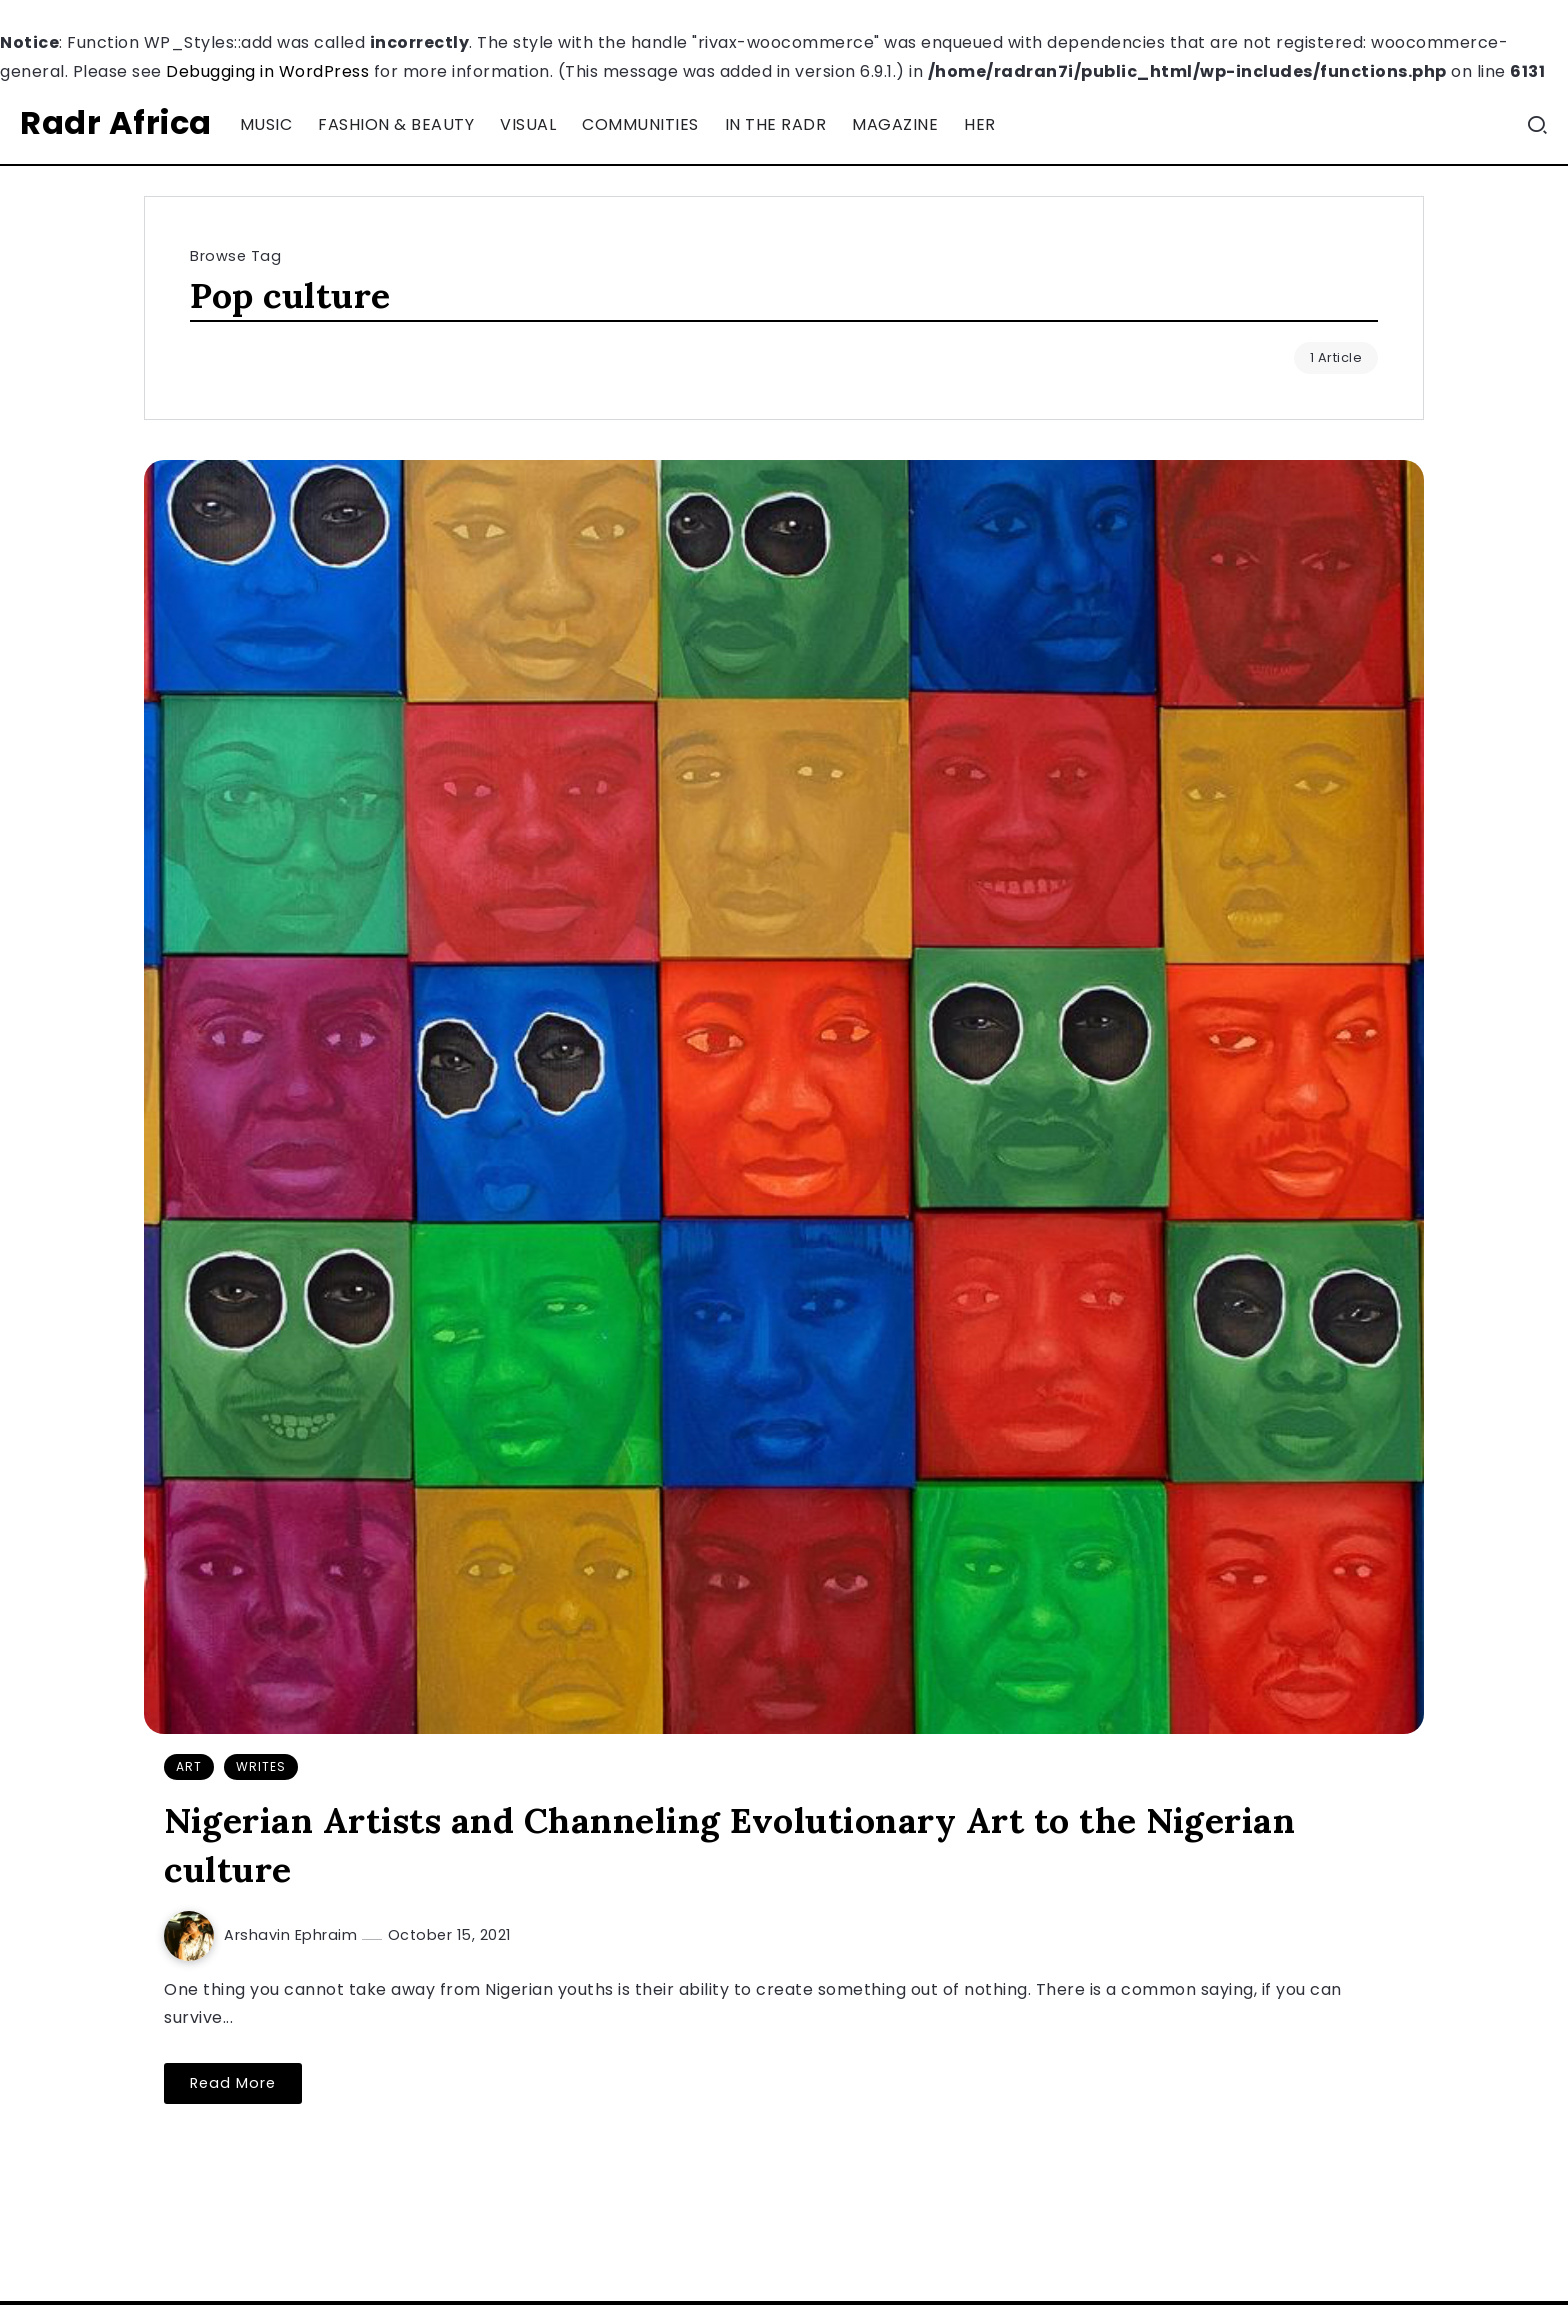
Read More (233, 2083)
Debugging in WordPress (267, 71)
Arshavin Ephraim (293, 1935)
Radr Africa (116, 122)
